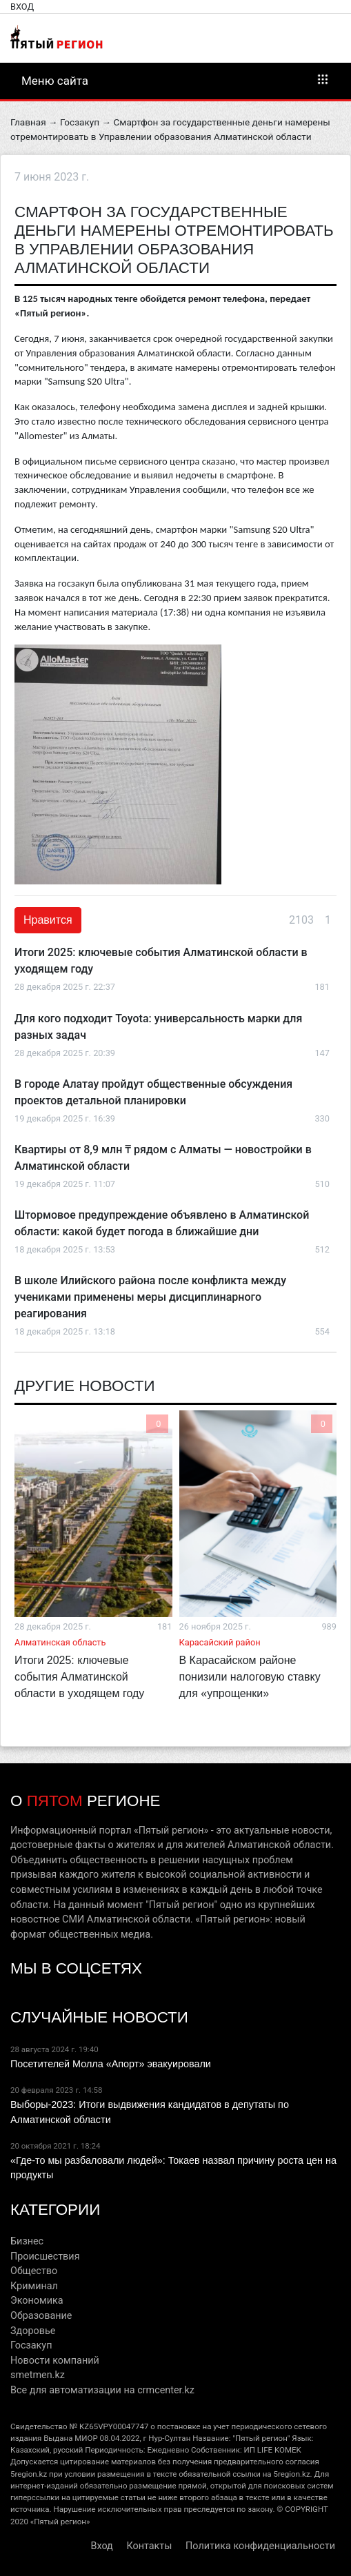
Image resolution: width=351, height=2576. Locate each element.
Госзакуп (79, 122)
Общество (33, 2271)
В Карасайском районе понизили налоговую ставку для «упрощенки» (250, 1676)
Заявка (30, 583)
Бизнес (26, 2241)
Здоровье (32, 2331)
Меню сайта (175, 80)
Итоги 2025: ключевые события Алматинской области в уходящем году (79, 1676)
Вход (22, 6)
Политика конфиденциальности (260, 2546)
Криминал (34, 2286)
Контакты (149, 2546)
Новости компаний (54, 2360)
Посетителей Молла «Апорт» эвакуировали (110, 2063)
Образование (41, 2316)
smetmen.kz (37, 2375)
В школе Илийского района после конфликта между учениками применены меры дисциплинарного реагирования (150, 1297)
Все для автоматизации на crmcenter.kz (102, 2390)
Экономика (36, 2300)
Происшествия (45, 2256)
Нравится (47, 920)
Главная (28, 122)
